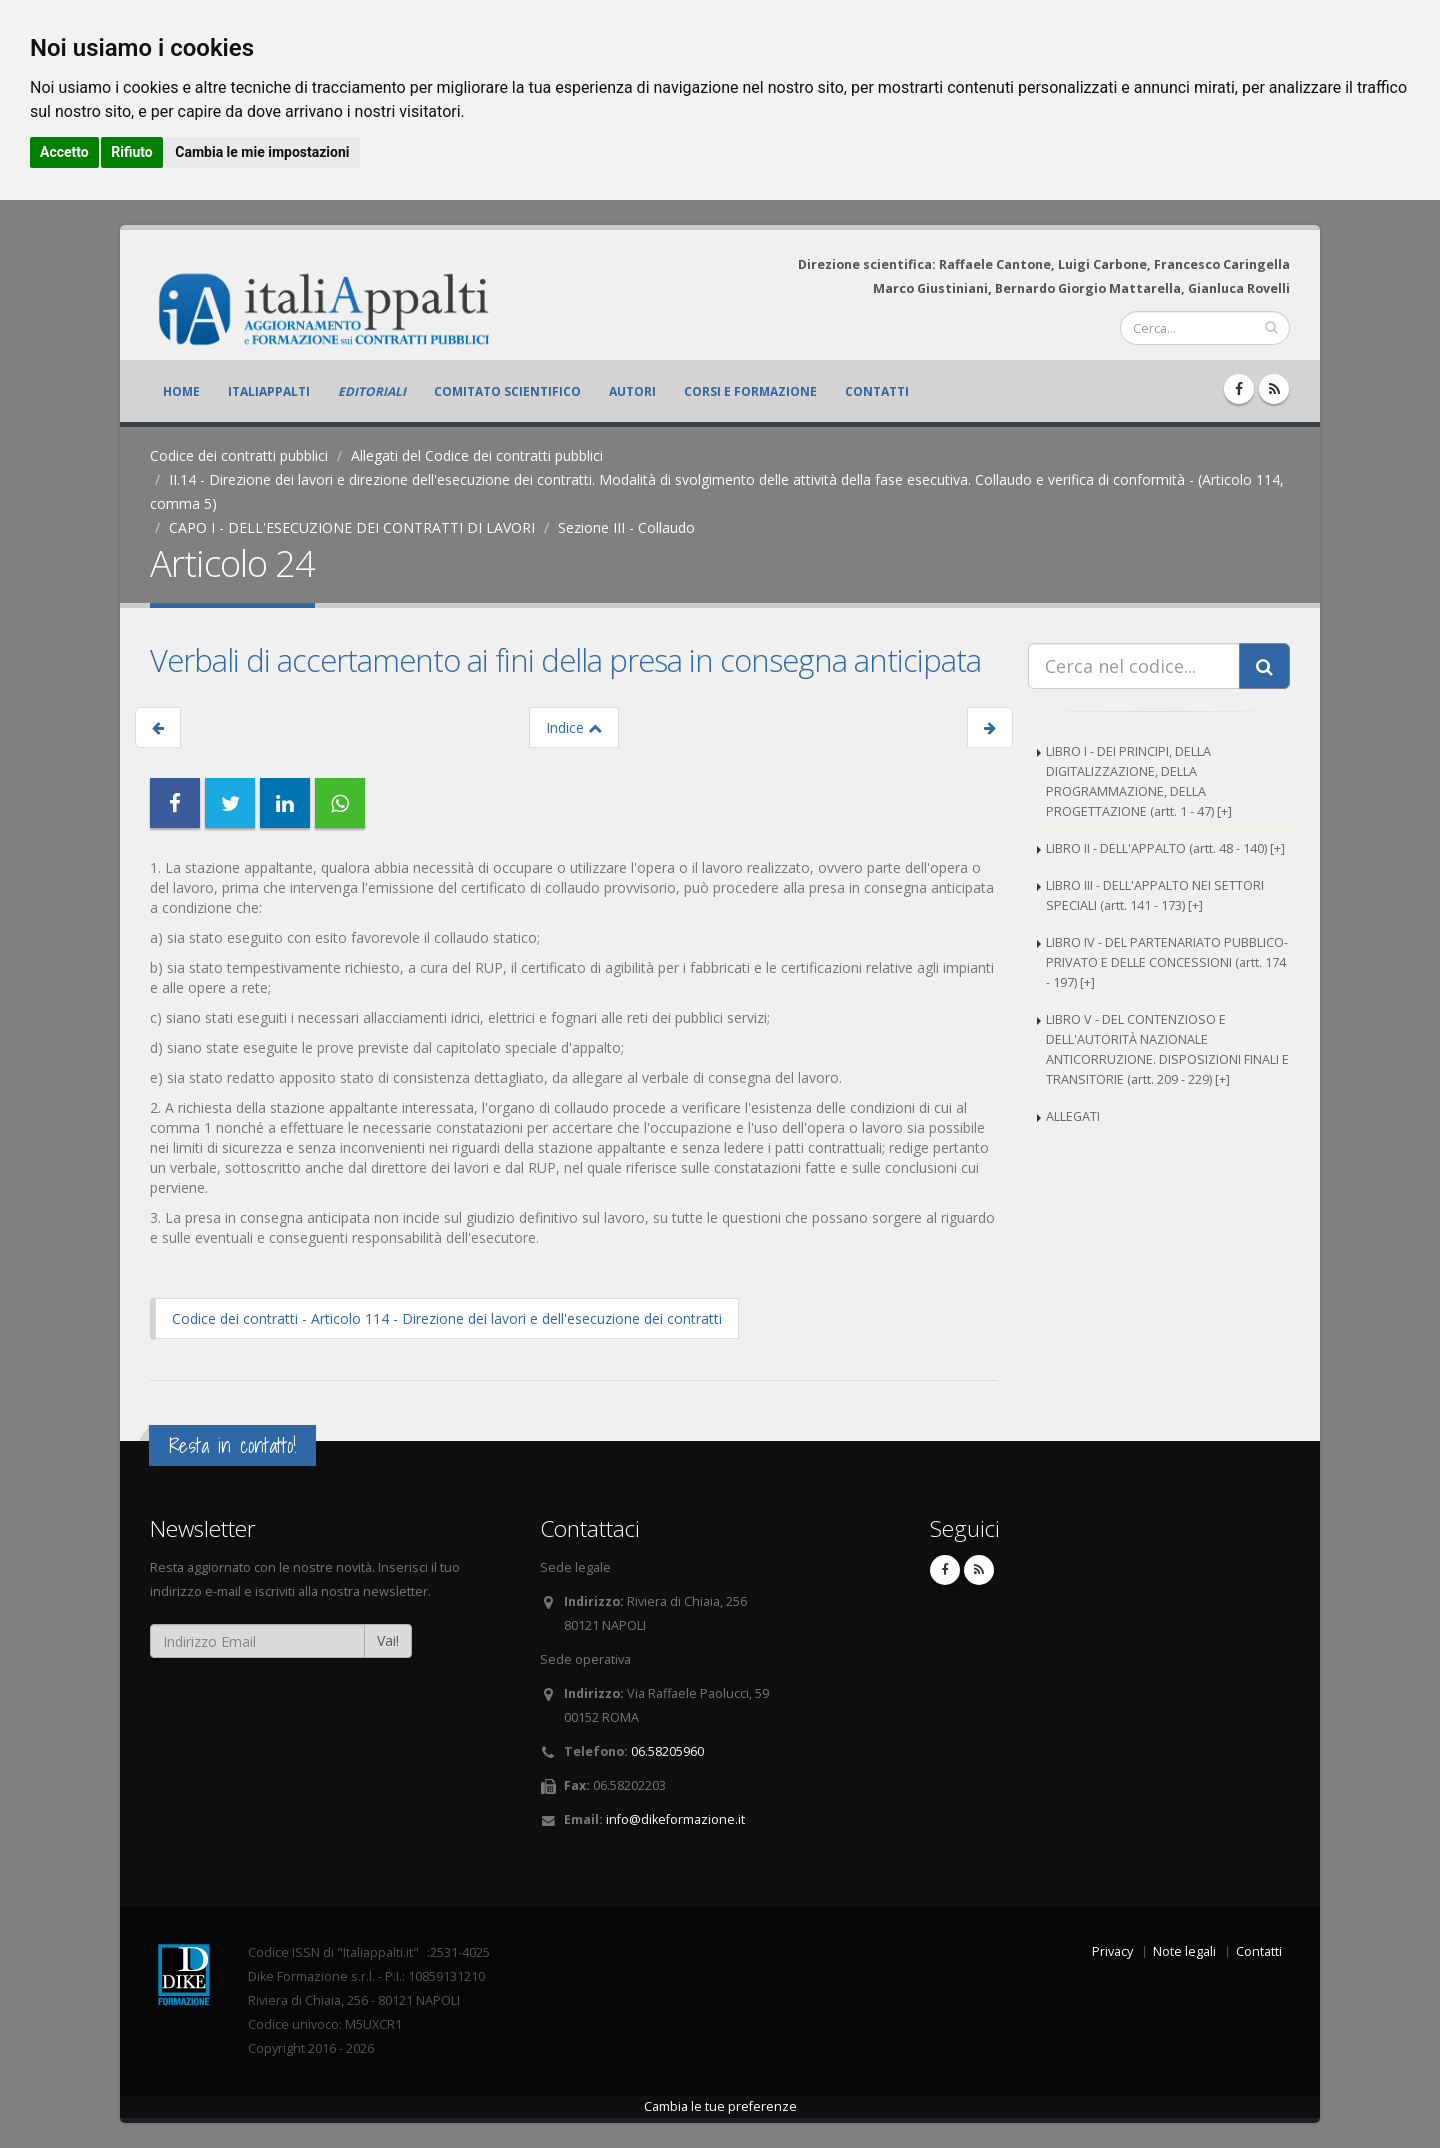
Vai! (388, 1640)
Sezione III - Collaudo (626, 527)
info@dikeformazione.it (675, 1819)
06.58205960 (667, 1751)
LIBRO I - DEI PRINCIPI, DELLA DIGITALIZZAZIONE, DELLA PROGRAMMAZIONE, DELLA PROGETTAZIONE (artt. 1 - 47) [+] (1139, 781)
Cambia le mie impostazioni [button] (262, 152)
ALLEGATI (1073, 1116)
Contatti (877, 391)
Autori (632, 391)
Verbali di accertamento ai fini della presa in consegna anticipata (565, 660)
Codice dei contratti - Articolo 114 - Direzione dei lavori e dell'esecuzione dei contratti (447, 1318)
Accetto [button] (64, 152)
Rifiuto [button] (132, 152)
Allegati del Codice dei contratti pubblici (477, 455)
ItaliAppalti (269, 391)
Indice (574, 727)
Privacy (1112, 1951)
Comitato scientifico (507, 391)
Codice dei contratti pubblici (239, 455)
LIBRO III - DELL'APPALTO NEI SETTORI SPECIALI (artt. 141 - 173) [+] (1155, 895)
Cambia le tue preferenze (720, 2106)
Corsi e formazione (750, 391)
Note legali (1184, 1951)
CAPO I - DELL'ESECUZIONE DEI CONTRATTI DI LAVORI (352, 527)
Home (181, 391)
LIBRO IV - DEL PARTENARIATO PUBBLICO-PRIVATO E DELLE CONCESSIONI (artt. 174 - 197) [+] (1167, 962)
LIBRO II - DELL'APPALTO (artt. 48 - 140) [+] (1165, 848)
